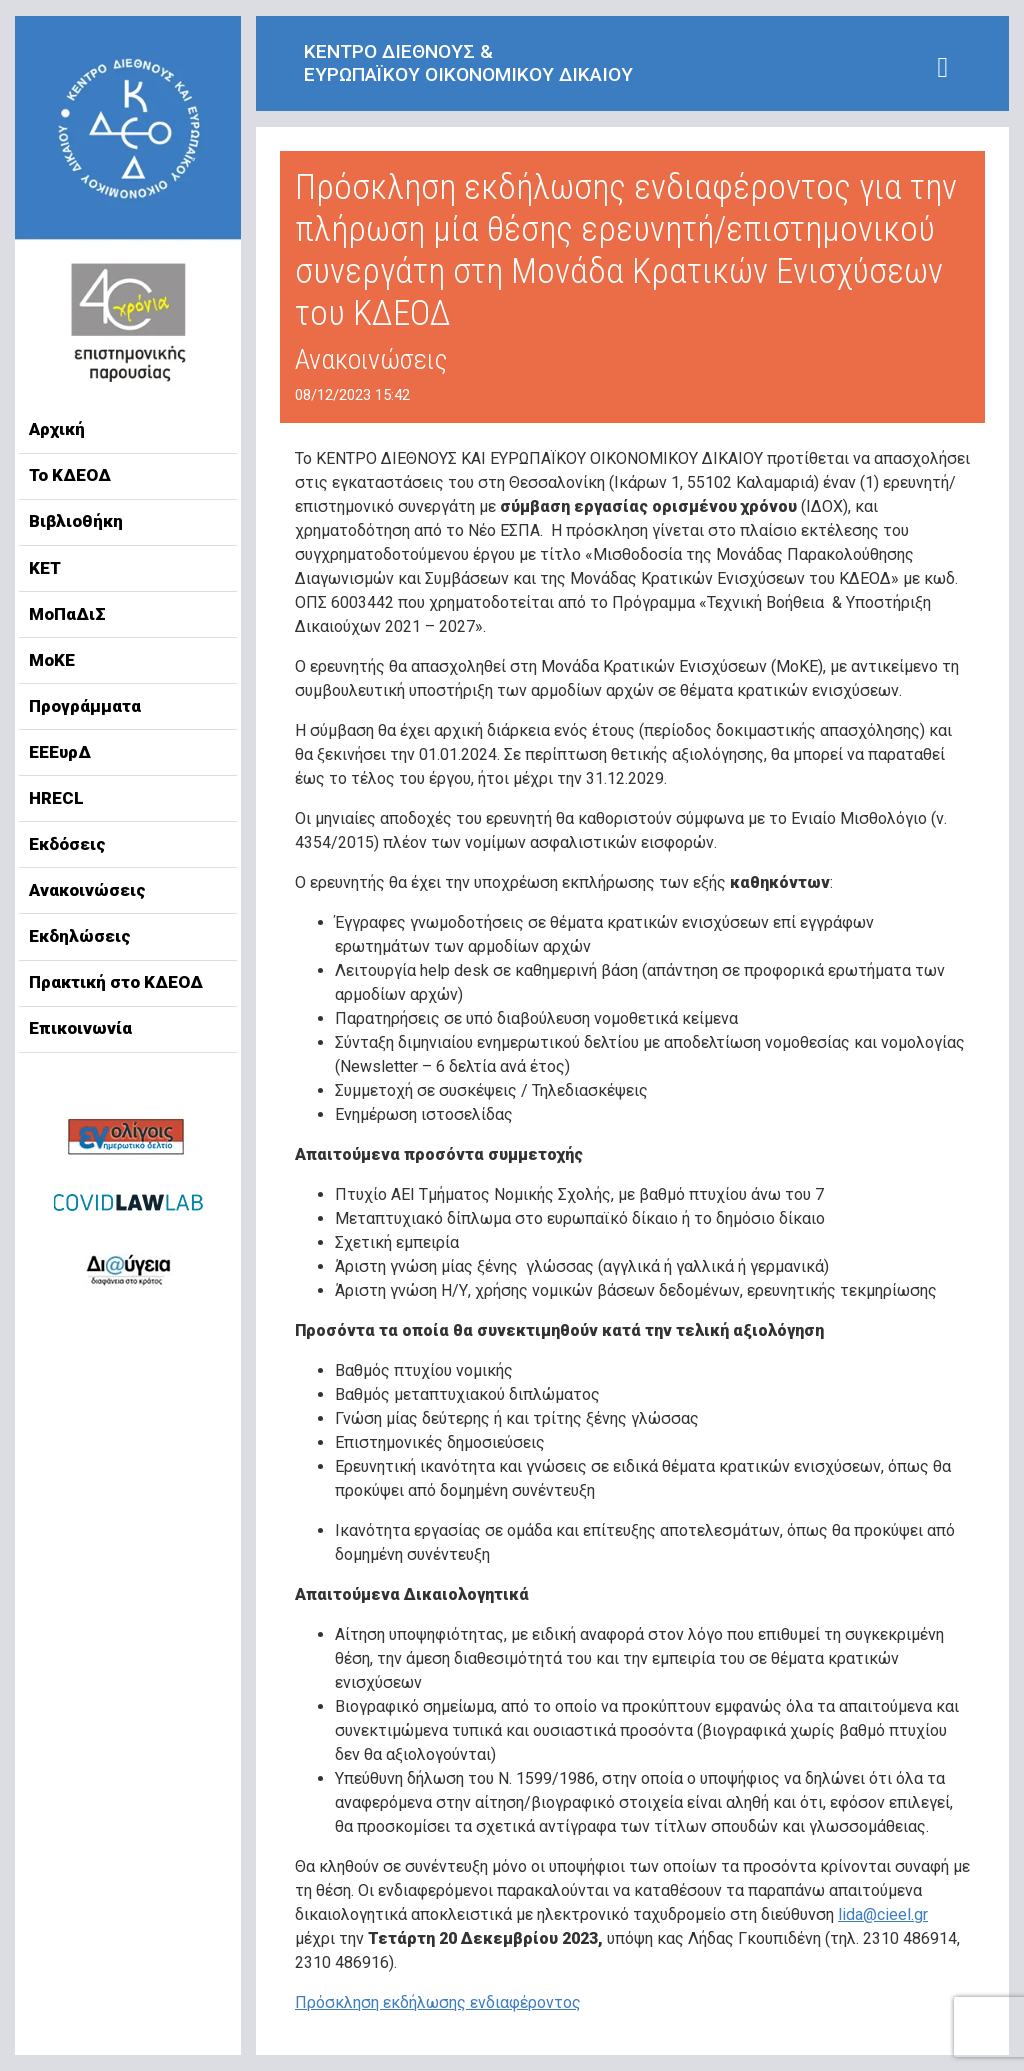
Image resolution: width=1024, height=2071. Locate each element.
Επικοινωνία (80, 1028)
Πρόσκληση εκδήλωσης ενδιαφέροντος (438, 2002)
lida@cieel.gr (883, 1914)
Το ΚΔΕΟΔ (70, 475)
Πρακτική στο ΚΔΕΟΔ (116, 982)
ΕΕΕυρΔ (60, 752)
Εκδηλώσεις (80, 936)
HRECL (56, 798)
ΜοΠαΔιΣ (67, 614)
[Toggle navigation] (942, 67)
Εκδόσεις (67, 844)
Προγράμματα (85, 706)
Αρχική (57, 429)
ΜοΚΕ (52, 660)
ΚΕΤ (45, 568)
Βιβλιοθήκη (76, 521)
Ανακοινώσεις (87, 890)
